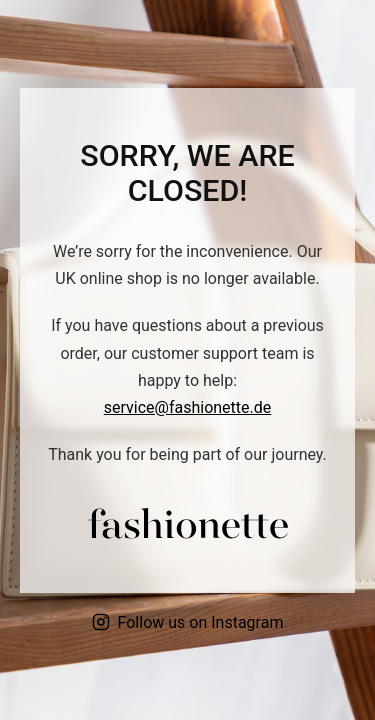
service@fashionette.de (188, 407)
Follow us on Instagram (188, 622)
